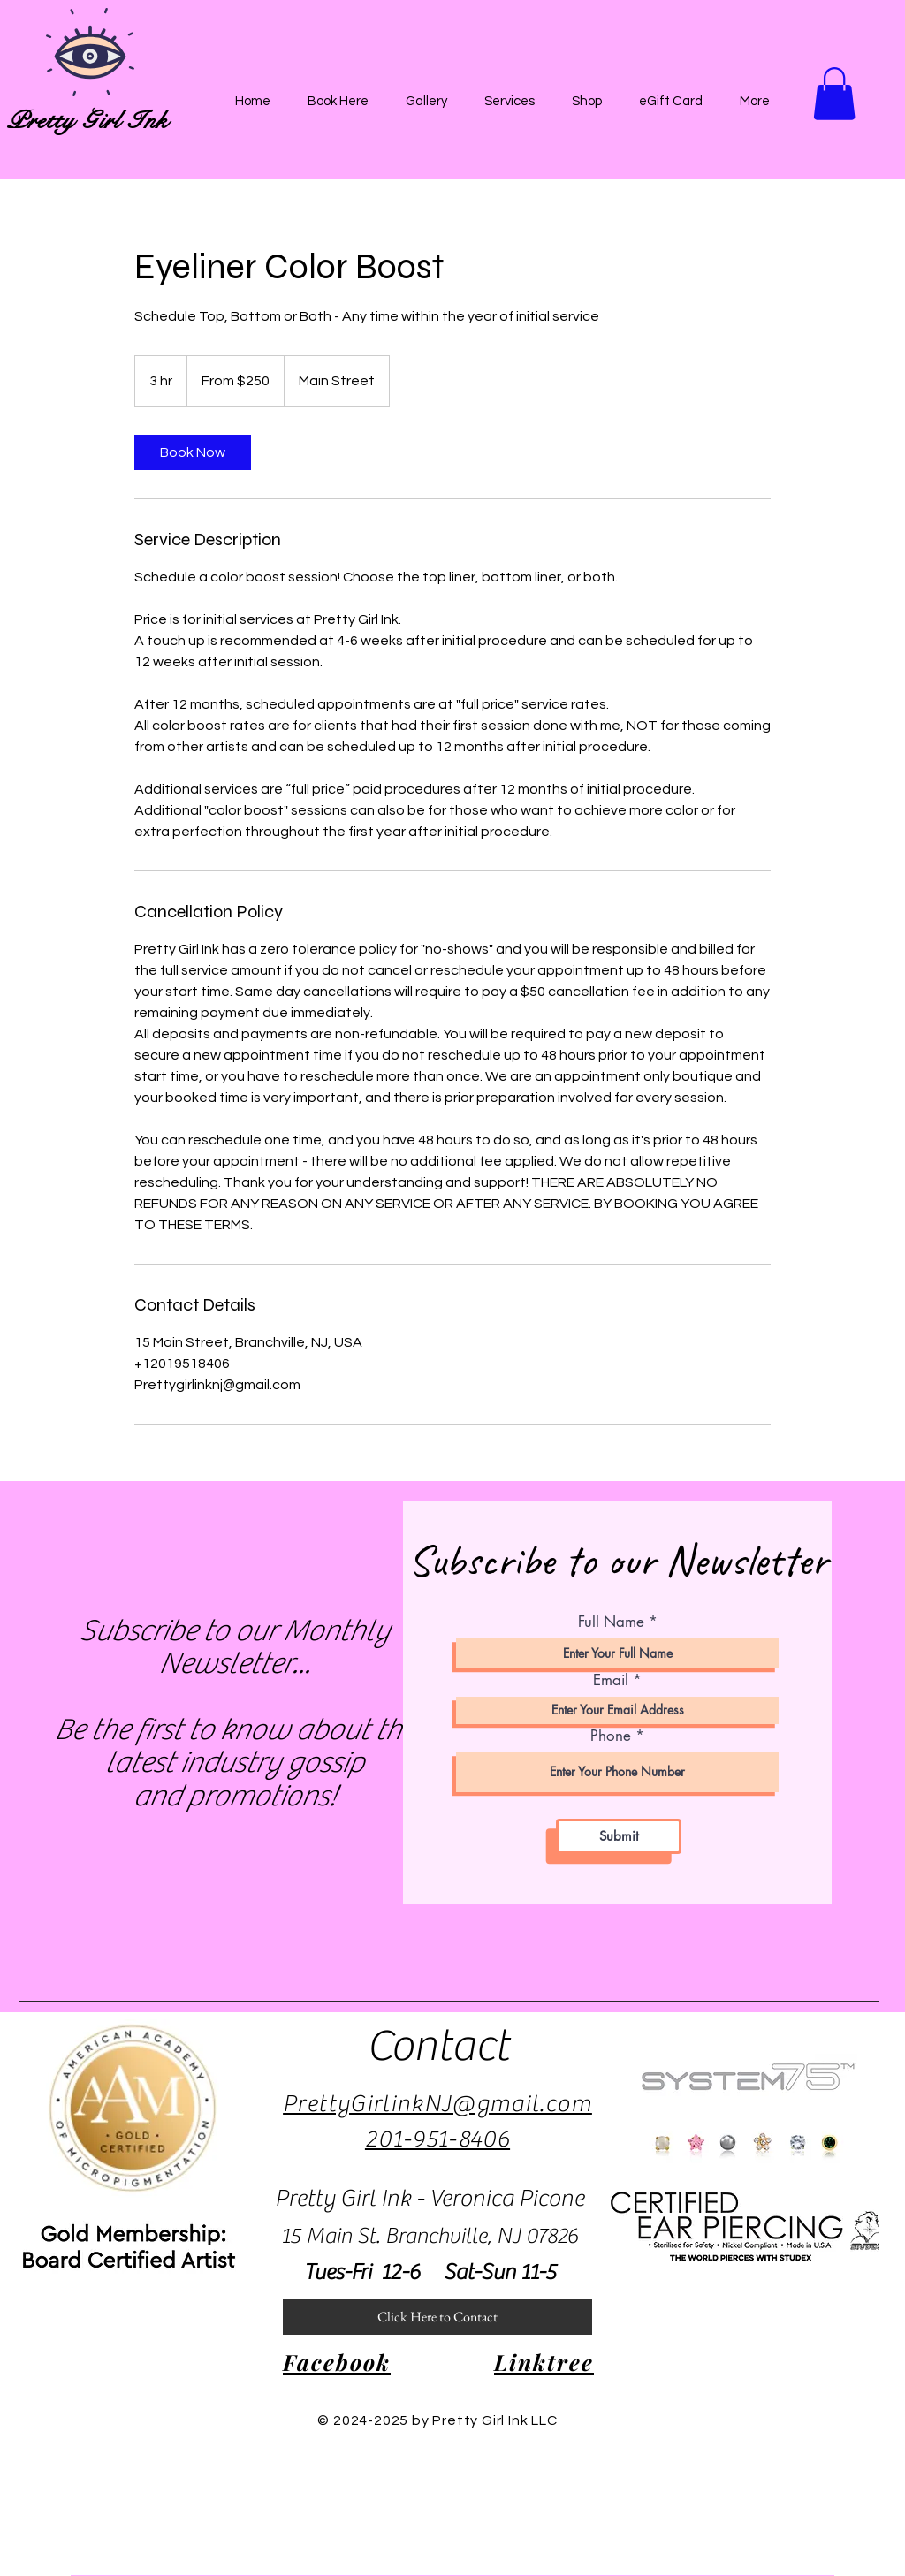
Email (610, 1680)
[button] (834, 93)
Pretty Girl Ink (87, 120)
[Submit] (618, 1836)
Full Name (611, 1622)
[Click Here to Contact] (437, 2317)
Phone (610, 1736)
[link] (192, 452)
